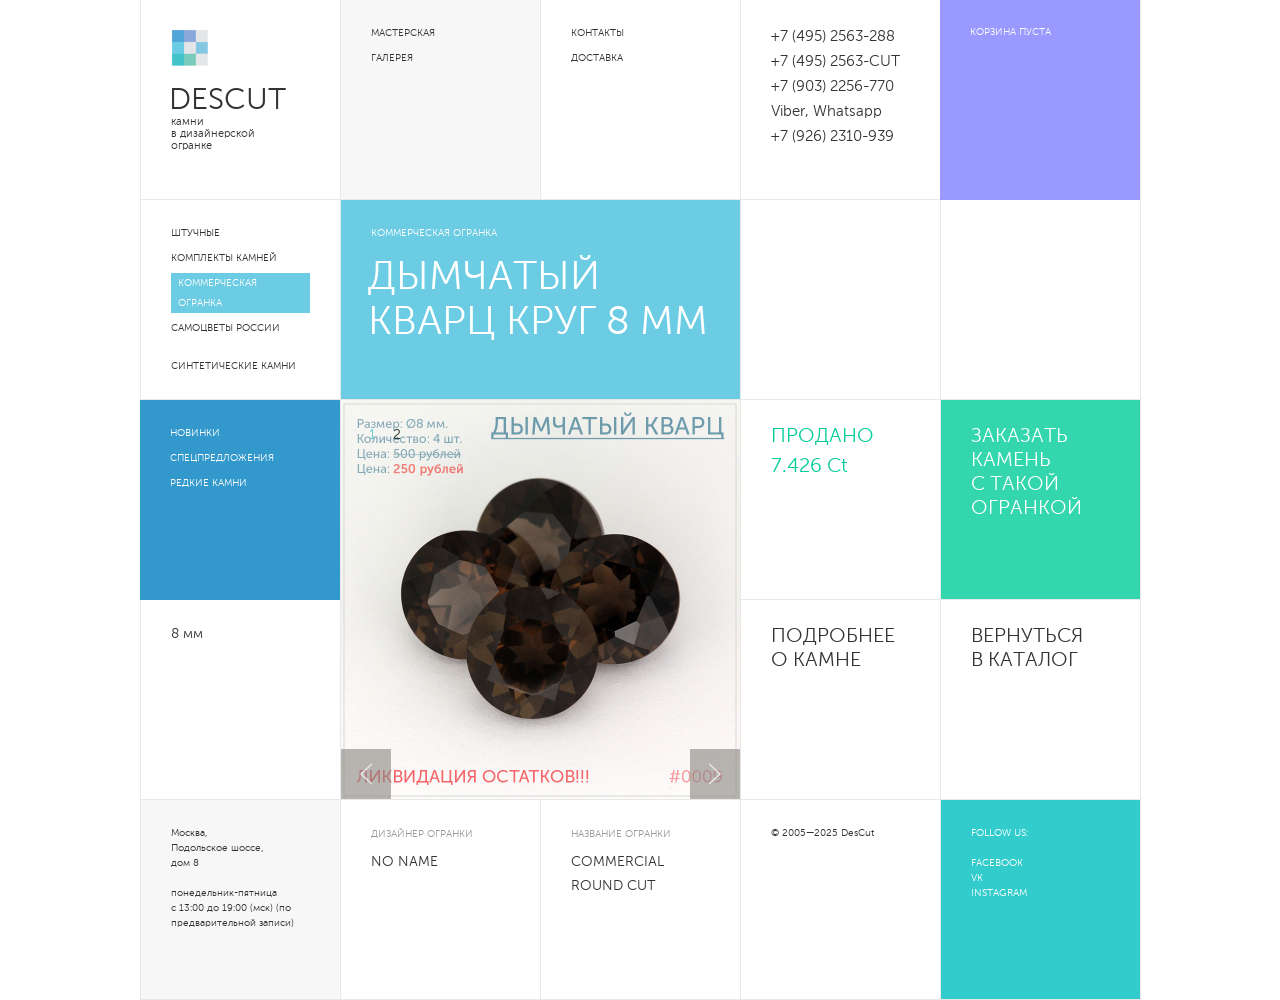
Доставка (597, 58)
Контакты (597, 33)
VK (977, 878)
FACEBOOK (997, 863)
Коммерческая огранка (217, 293)
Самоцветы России (225, 328)
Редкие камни (208, 483)
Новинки (195, 433)
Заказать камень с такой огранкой (1026, 473)
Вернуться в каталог (1027, 649)
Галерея (392, 58)
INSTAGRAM (999, 893)
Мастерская (403, 33)
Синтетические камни (233, 366)
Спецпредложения (222, 458)
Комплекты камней (224, 258)
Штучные (195, 233)
